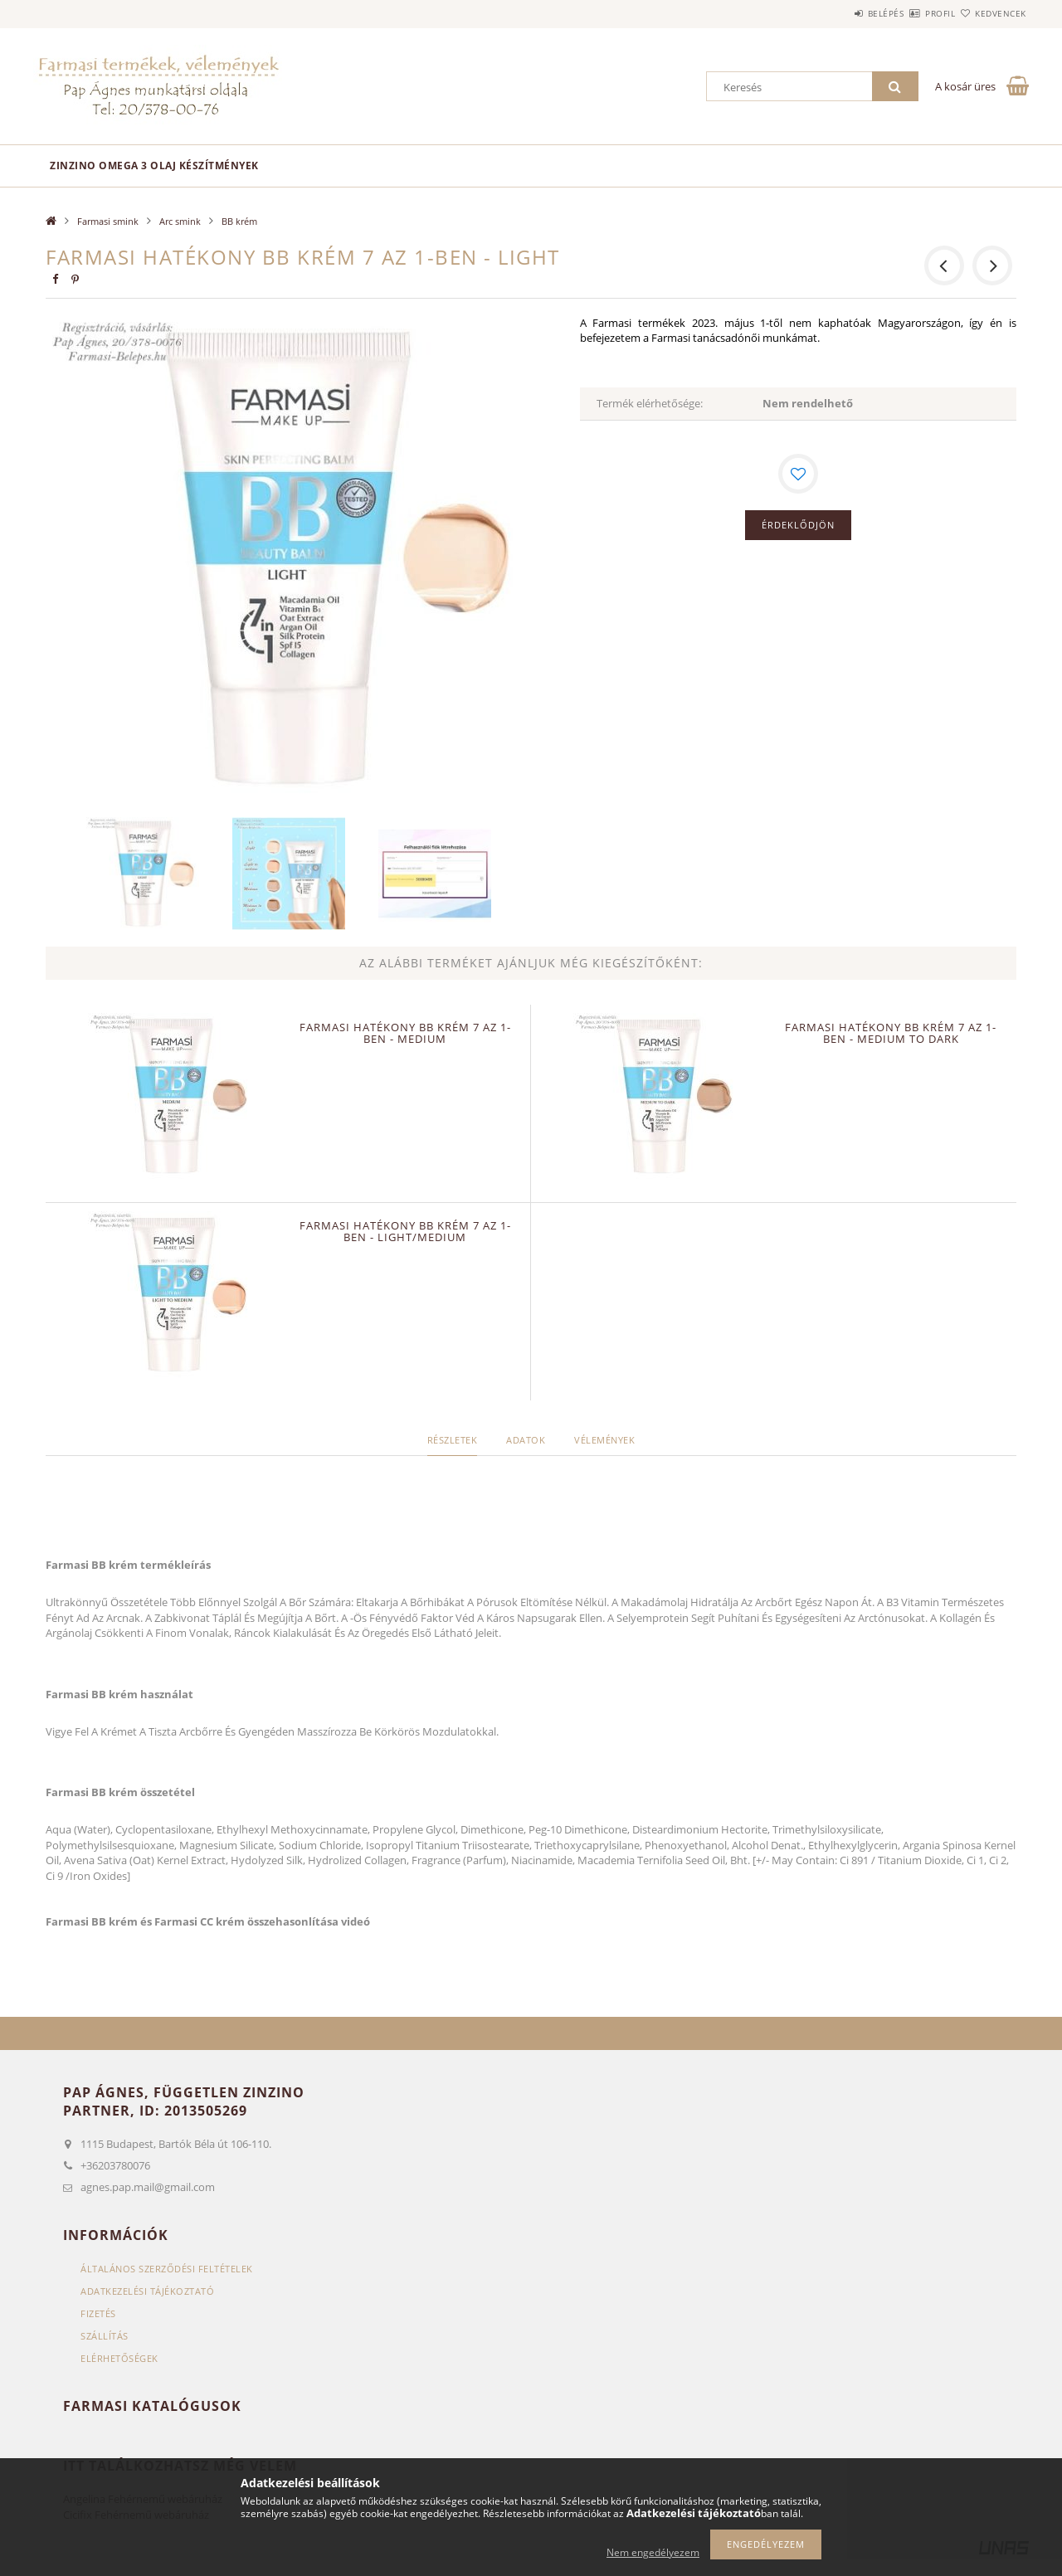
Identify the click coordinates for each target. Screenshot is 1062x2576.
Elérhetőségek (119, 2358)
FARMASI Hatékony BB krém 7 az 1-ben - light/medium (405, 1231)
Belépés (837, 13)
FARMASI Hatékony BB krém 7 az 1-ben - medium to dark (890, 1033)
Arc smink (180, 221)
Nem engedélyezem (653, 2552)
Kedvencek (991, 13)
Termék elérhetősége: (650, 403)
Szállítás (104, 2336)
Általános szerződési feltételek (166, 2268)
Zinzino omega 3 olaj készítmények (154, 165)
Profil (911, 13)
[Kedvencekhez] (798, 474)
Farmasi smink (108, 221)
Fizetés (98, 2313)
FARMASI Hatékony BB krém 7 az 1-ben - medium (405, 1033)
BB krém (239, 221)
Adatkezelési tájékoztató (147, 2291)
